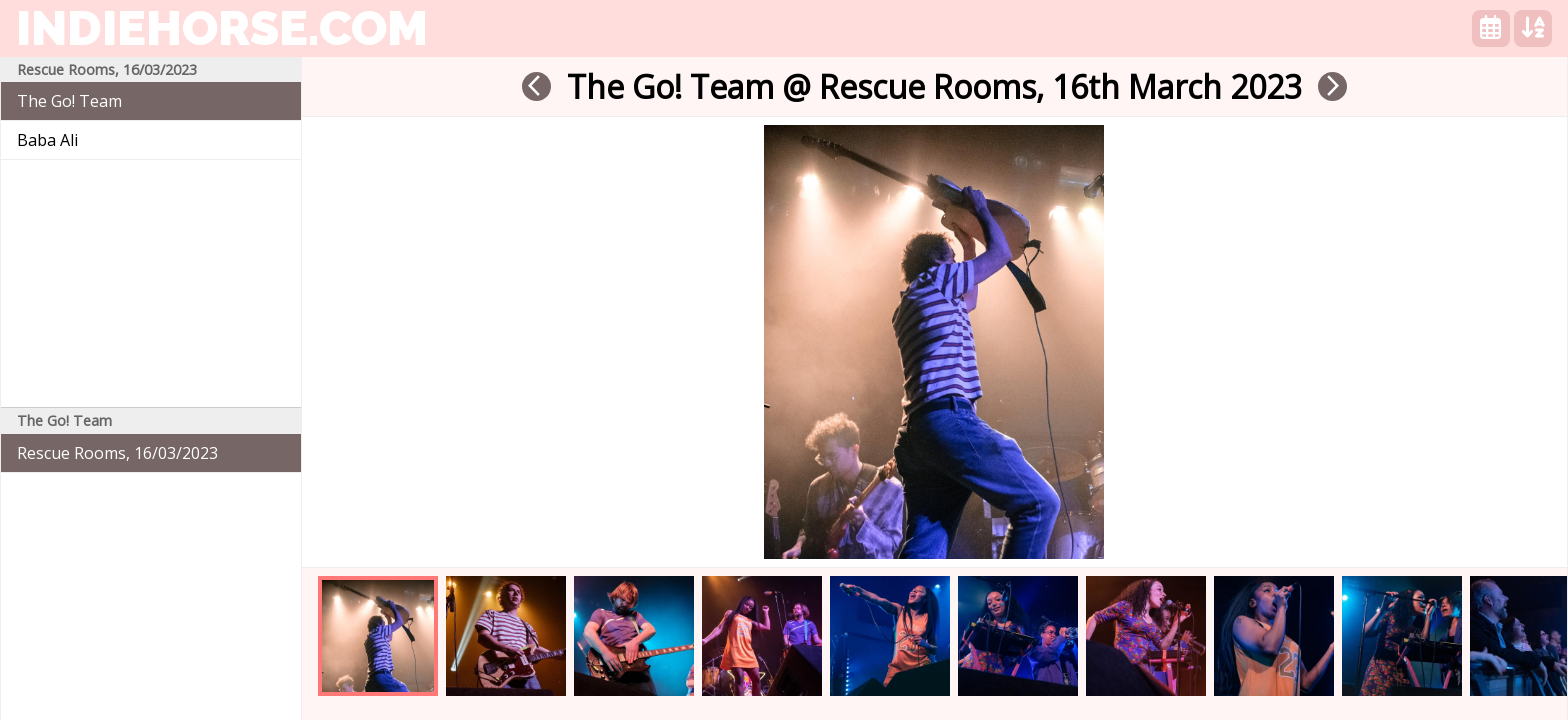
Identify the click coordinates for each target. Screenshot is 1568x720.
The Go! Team (69, 101)
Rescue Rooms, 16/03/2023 (117, 453)
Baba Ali (47, 140)
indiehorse (222, 28)
